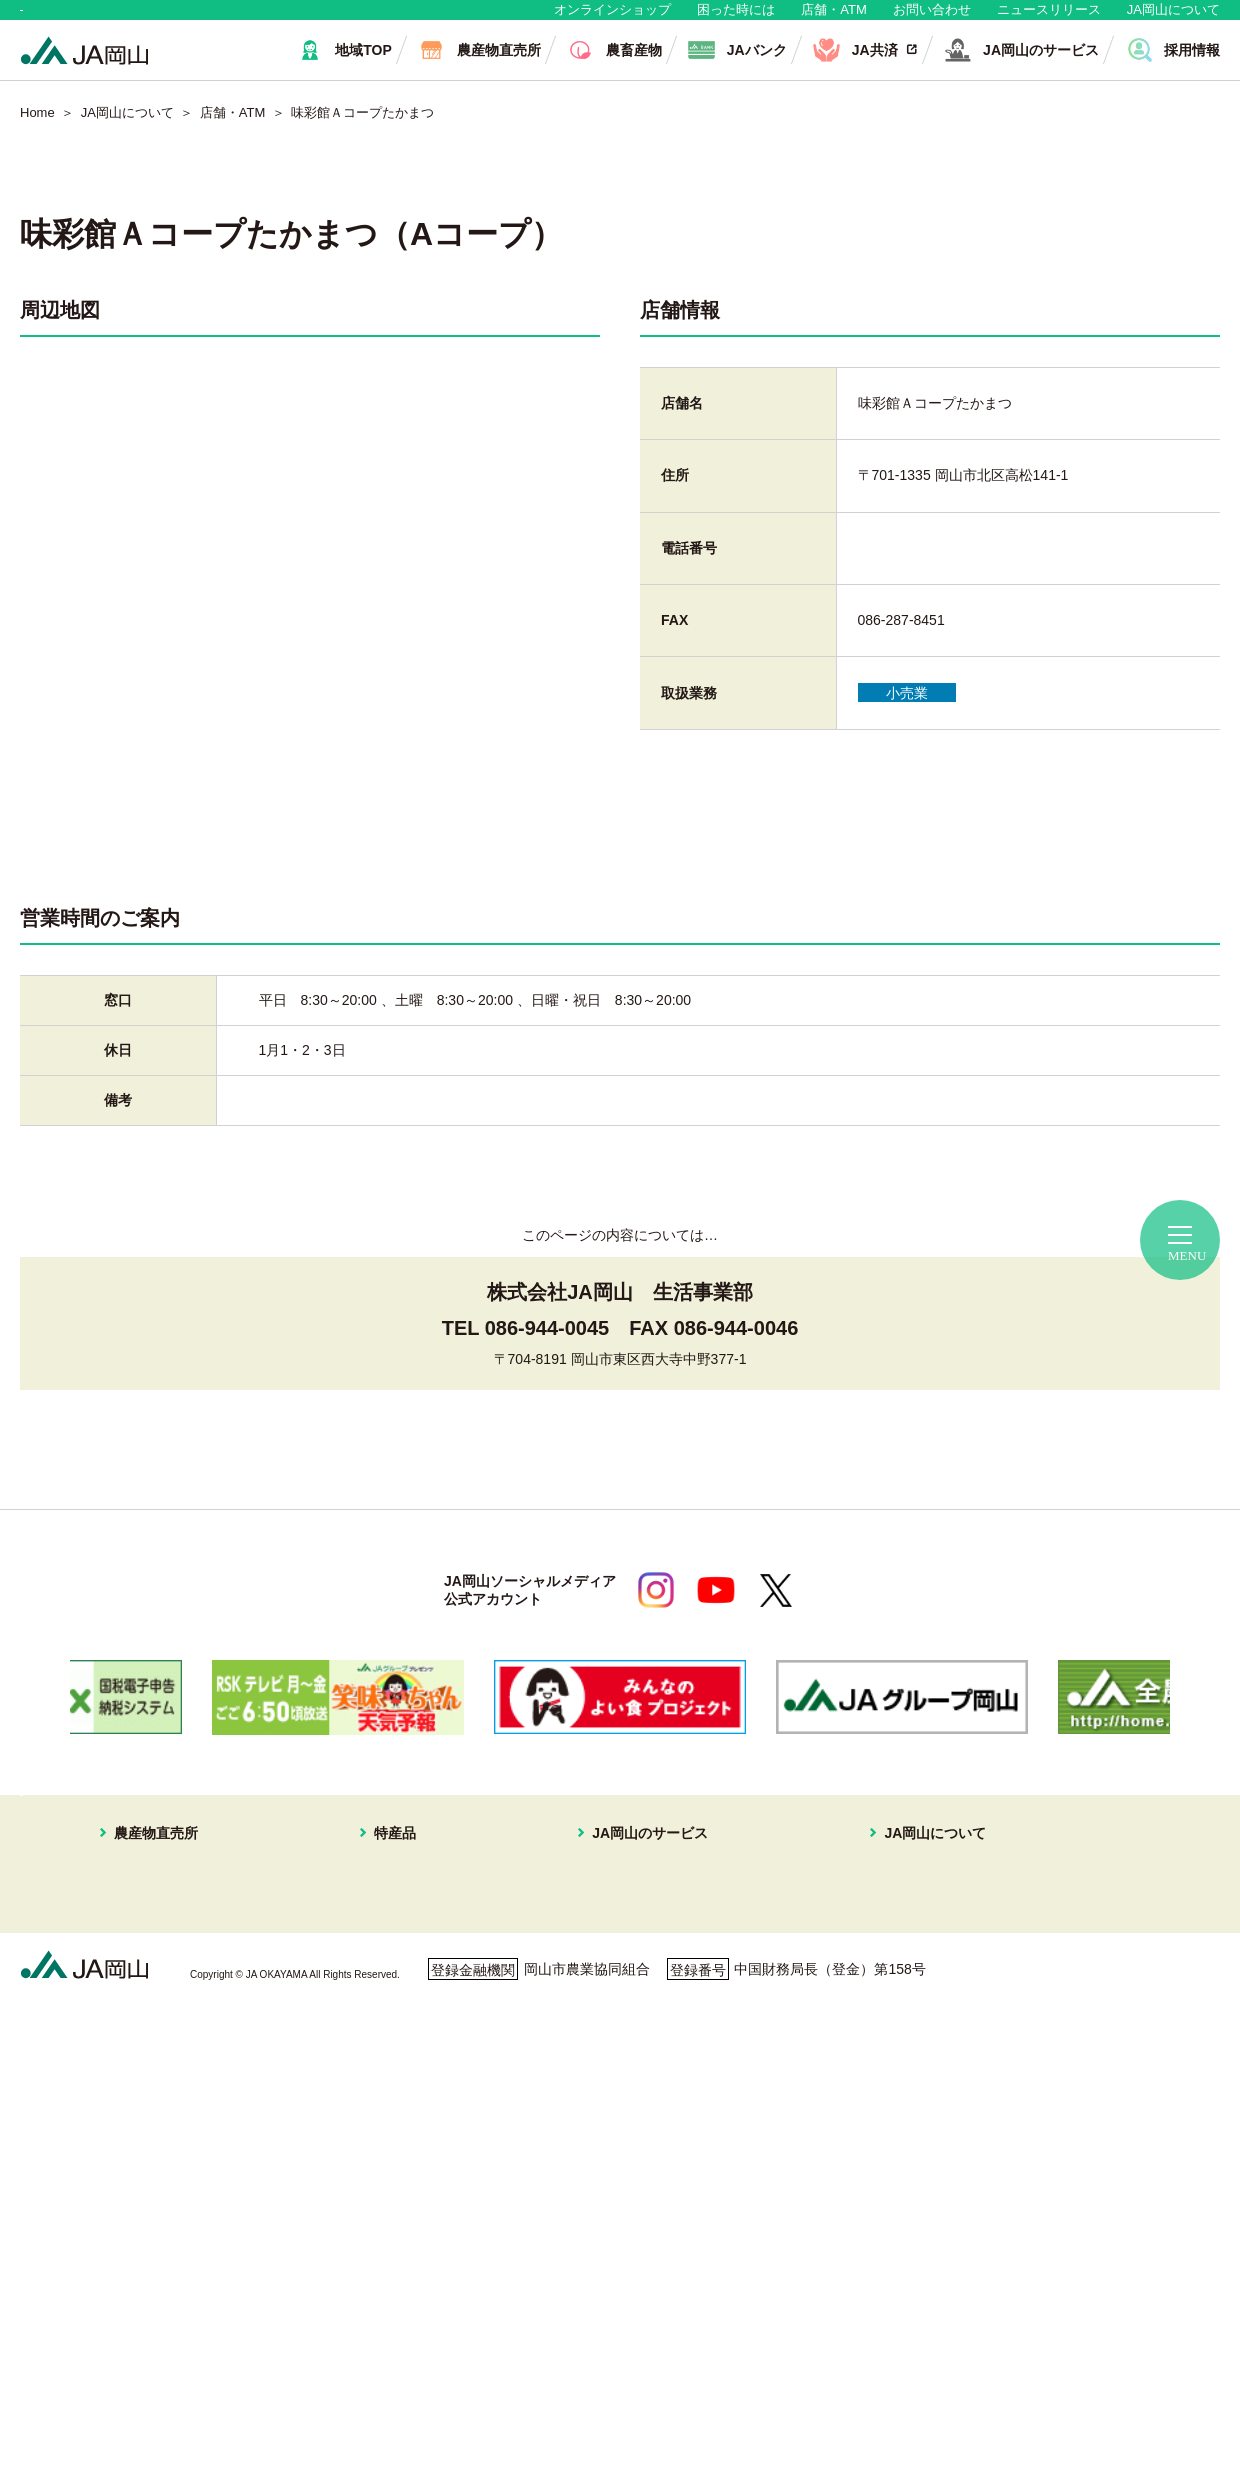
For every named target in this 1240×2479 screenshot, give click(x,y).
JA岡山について (1173, 19)
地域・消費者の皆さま (121, 19)
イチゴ (395, 2039)
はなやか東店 (137, 1944)
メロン (395, 1991)
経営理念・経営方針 (884, 1920)
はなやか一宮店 (144, 1967)
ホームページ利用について (720, 2382)
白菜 (388, 2229)
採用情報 (849, 2039)
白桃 (388, 1920)
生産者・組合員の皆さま (328, 19)
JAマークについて (878, 1967)
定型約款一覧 (863, 2182)
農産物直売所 (123, 1894)
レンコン (402, 2182)
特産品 (381, 1894)
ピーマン (402, 2158)
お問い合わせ (932, 19)
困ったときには (1107, 1978)
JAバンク (613, 1920)
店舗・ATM (833, 19)
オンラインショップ (612, 19)
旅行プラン (619, 1991)
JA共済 (606, 1944)
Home (37, 132)
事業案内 (849, 1944)
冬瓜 (388, 2205)
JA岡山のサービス (628, 1894)
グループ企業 (863, 2015)
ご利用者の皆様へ (1114, 1950)
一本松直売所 (137, 2015)
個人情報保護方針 (107, 2382)
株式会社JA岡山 (634, 2039)
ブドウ (395, 1944)
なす (388, 2110)
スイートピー (416, 1967)
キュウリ (402, 2086)
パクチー (402, 2277)
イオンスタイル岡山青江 (172, 2039)
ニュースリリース (1049, 19)
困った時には (736, 19)
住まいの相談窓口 (640, 1967)
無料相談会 (1093, 1922)
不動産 (605, 2015)
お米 (388, 2301)
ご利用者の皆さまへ (513, 2382)
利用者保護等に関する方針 (307, 2382)
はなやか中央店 (144, 1920)
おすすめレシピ (870, 2134)
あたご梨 (402, 2063)
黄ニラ (395, 2134)
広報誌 (842, 2063)
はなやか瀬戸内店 (151, 1991)
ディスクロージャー (884, 2158)
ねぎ (388, 2253)
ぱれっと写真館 (870, 2086)
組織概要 (849, 1991)
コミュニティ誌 (870, 2110)
